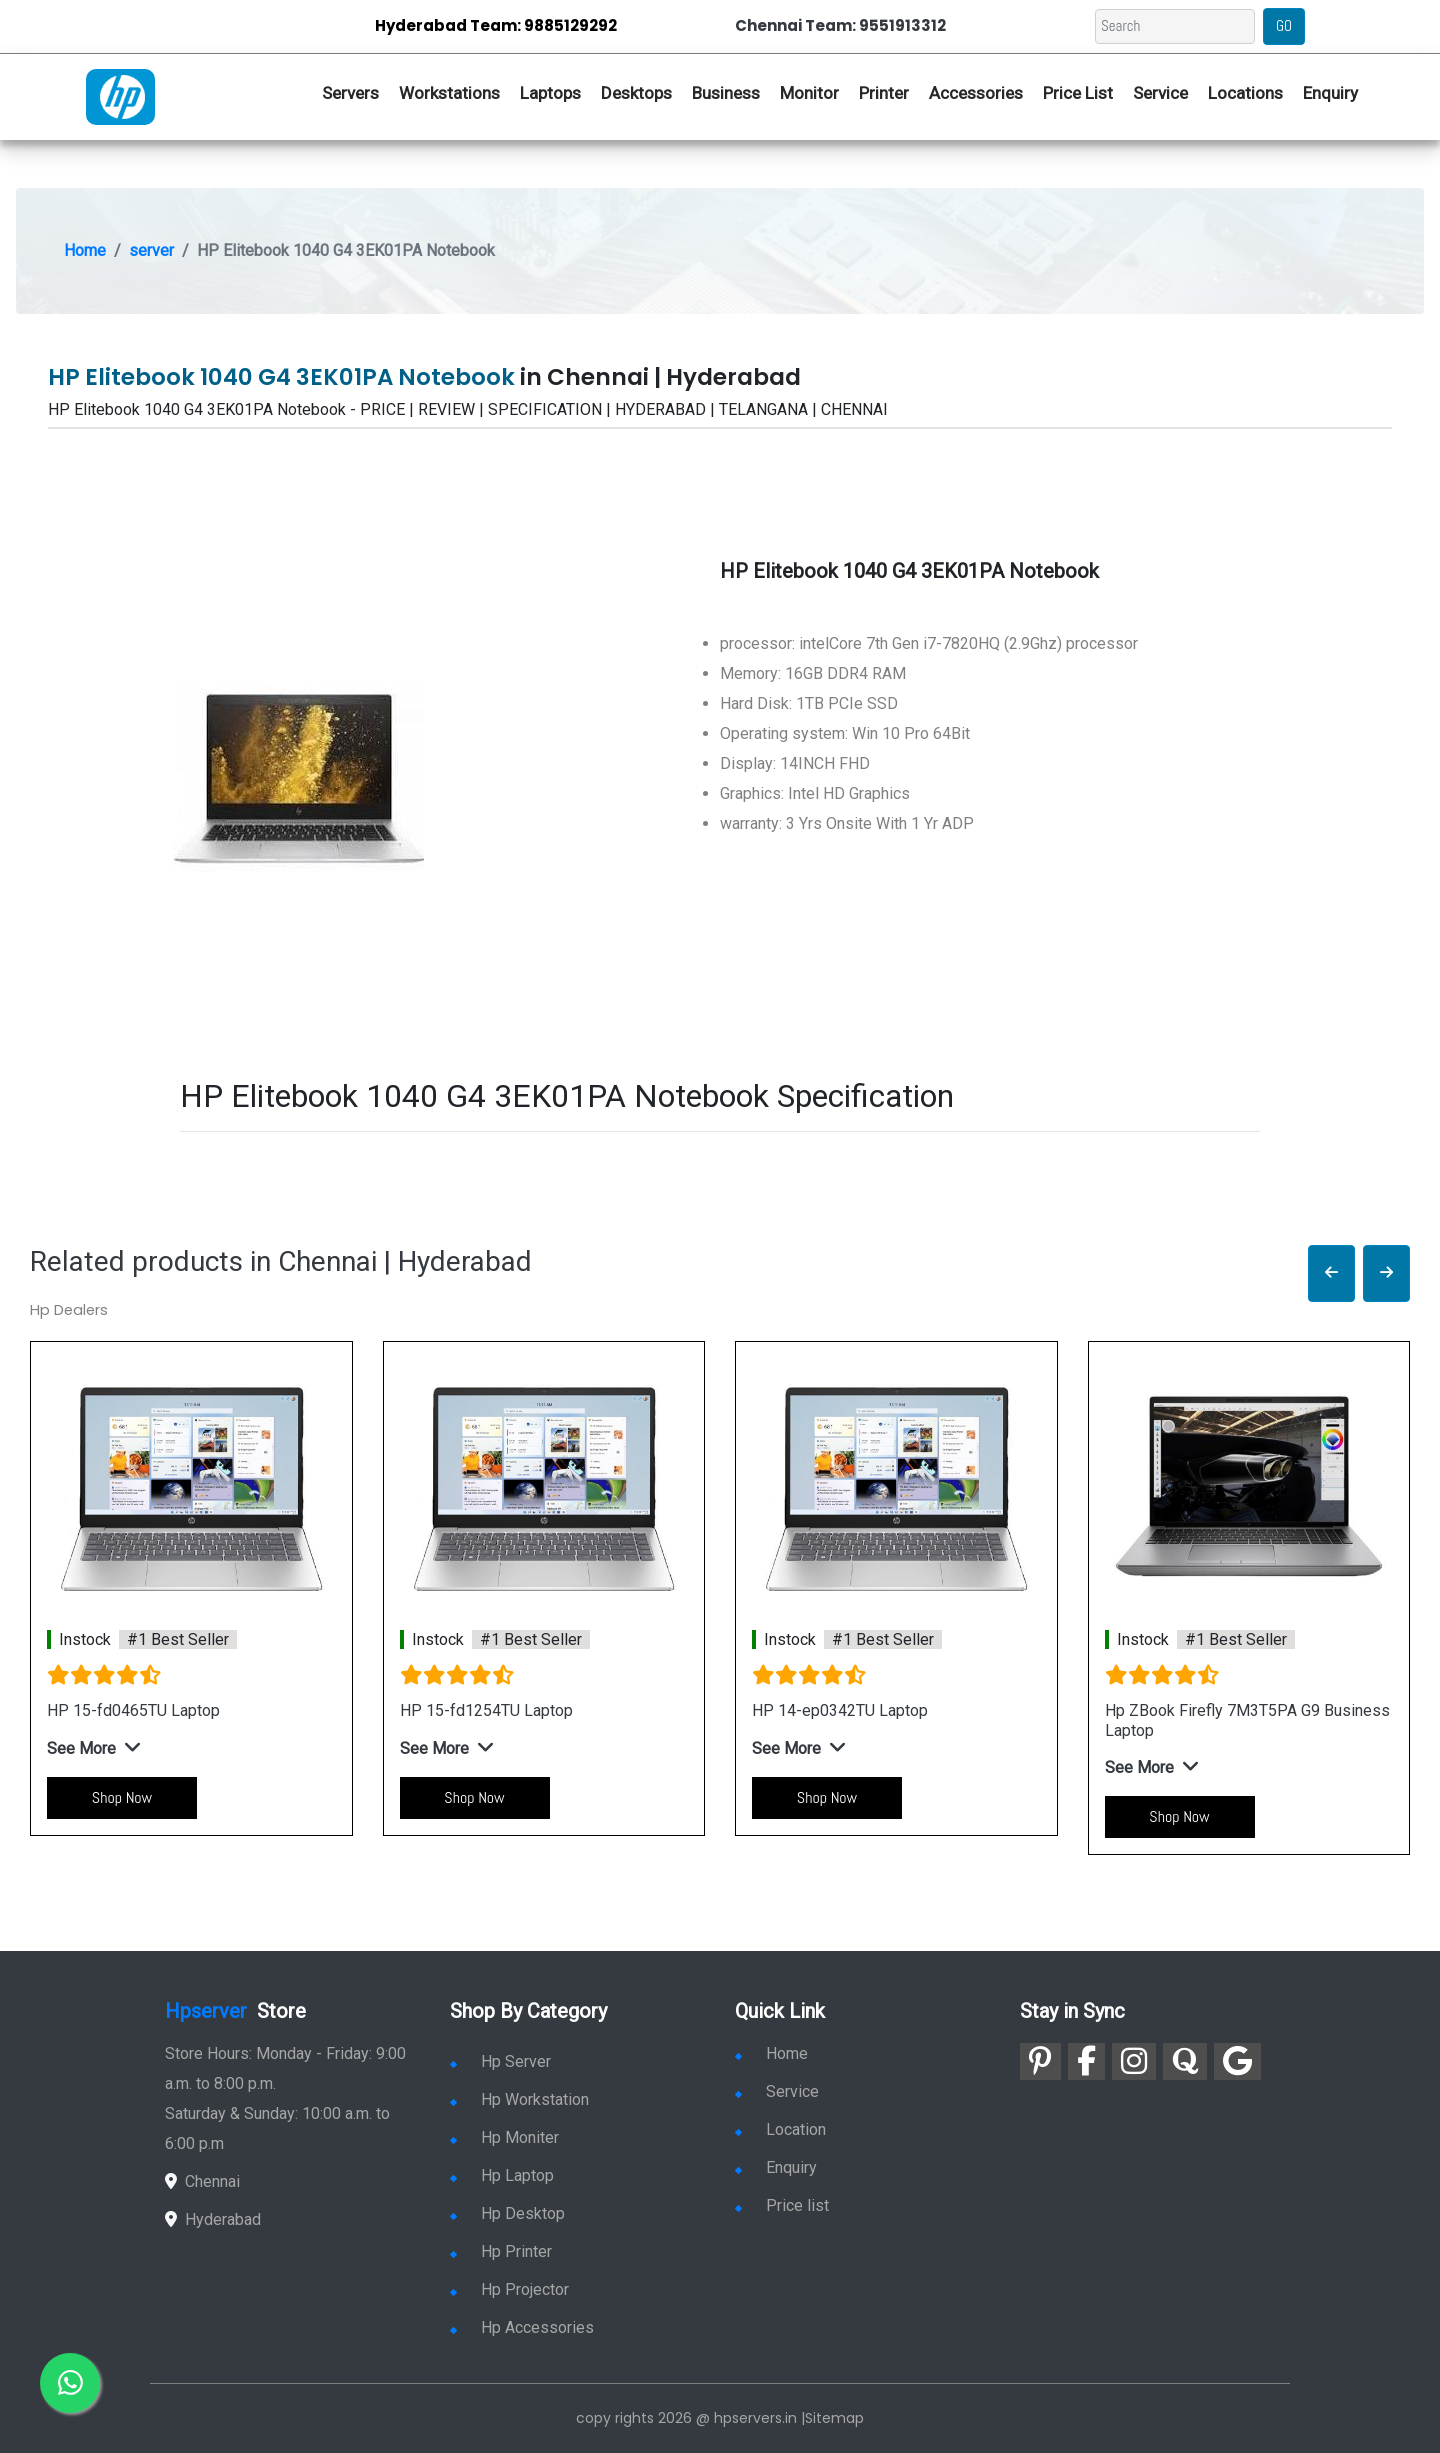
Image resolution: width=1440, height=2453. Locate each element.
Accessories (976, 93)
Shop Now (122, 1797)
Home (85, 250)
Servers (350, 93)
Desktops (636, 93)
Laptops (550, 93)
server (151, 250)
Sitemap (834, 2418)
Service (1160, 93)
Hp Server (500, 2061)
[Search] (1175, 26)
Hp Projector (509, 2289)
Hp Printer (501, 2251)
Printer (884, 93)
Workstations (449, 93)
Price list (782, 2205)
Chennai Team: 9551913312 (840, 25)
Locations (1245, 93)
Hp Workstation (519, 2099)
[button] (1331, 1273)
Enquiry (1330, 93)
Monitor (809, 93)
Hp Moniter (504, 2137)
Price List (1078, 93)
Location (780, 2129)
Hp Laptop (502, 2175)
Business (726, 93)
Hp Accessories (522, 2327)
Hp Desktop (507, 2213)
